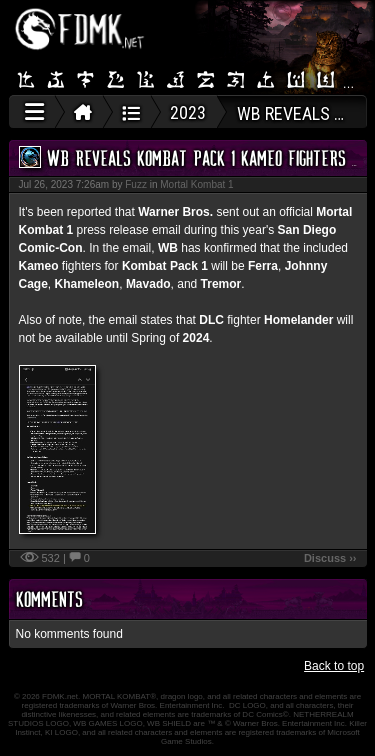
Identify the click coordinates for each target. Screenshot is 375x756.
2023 (188, 112)
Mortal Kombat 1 (196, 184)
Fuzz (136, 184)
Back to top (334, 666)
